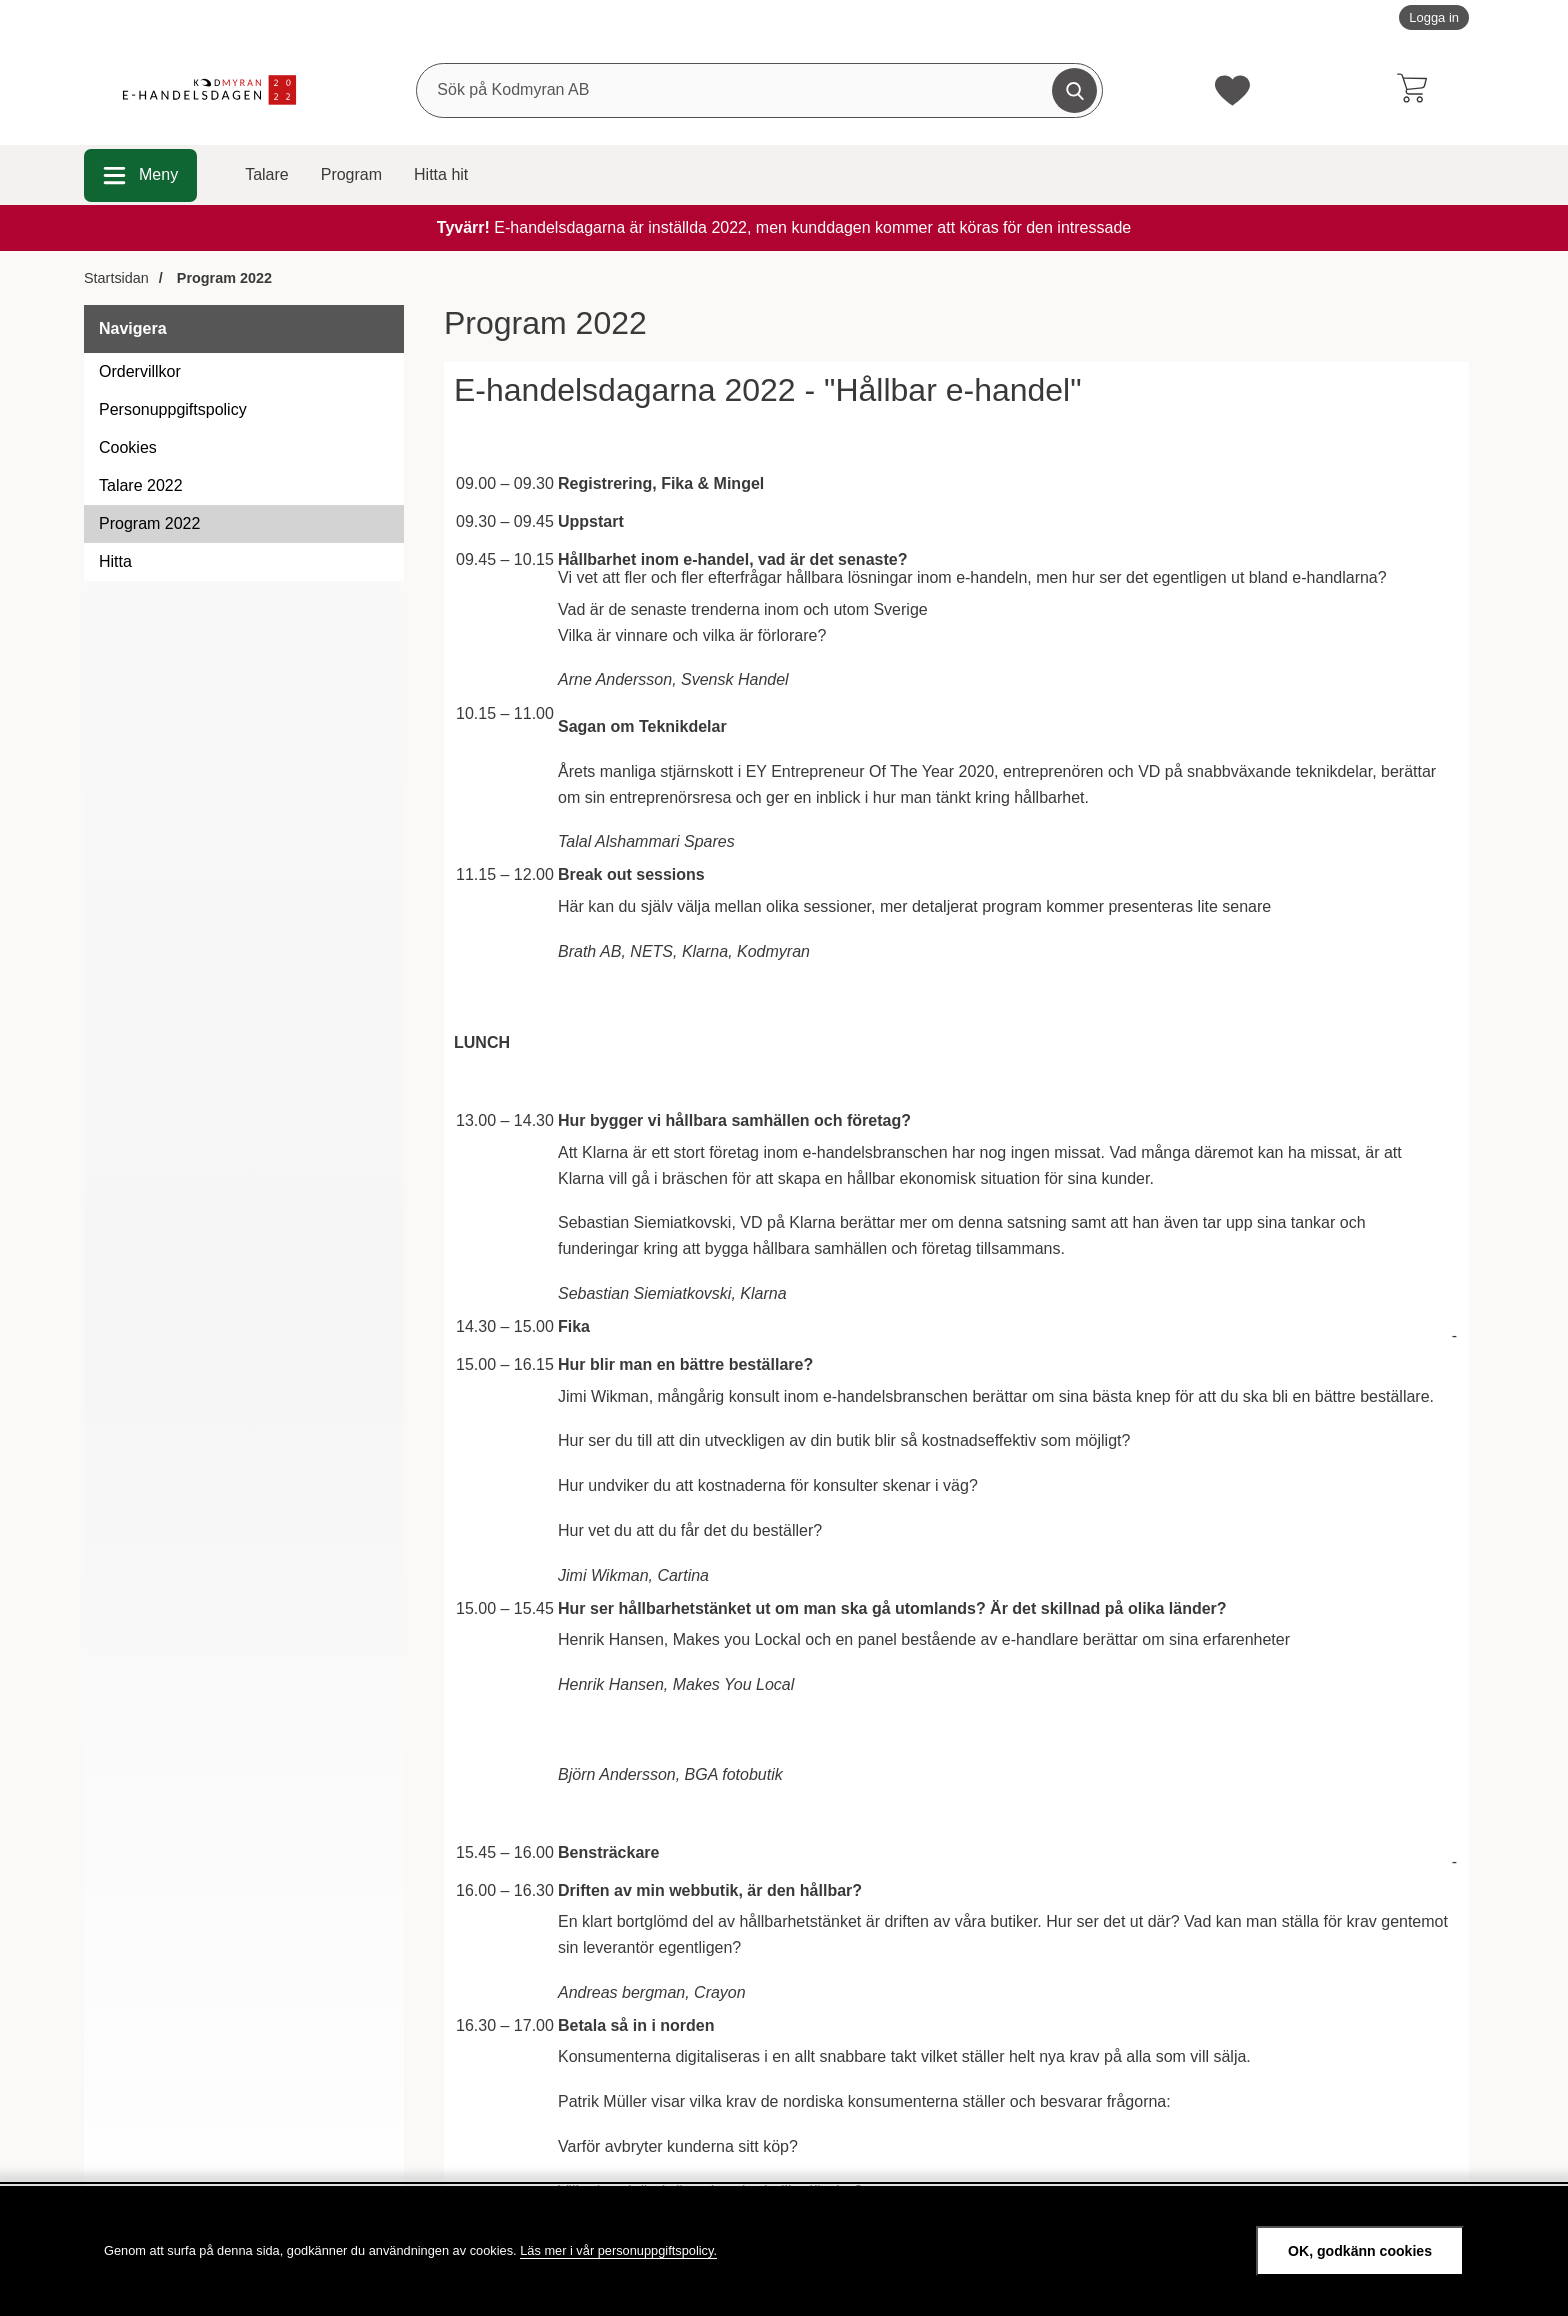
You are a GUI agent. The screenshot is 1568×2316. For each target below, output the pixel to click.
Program (351, 174)
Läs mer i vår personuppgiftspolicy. (618, 2250)
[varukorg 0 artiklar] (1411, 90)
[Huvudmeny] (140, 175)
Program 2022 (149, 523)
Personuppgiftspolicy (173, 409)
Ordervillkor (140, 371)
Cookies (128, 447)
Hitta (115, 561)
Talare (267, 174)
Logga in (1434, 17)
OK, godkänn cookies (1360, 2251)
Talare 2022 (141, 485)
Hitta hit (441, 174)
